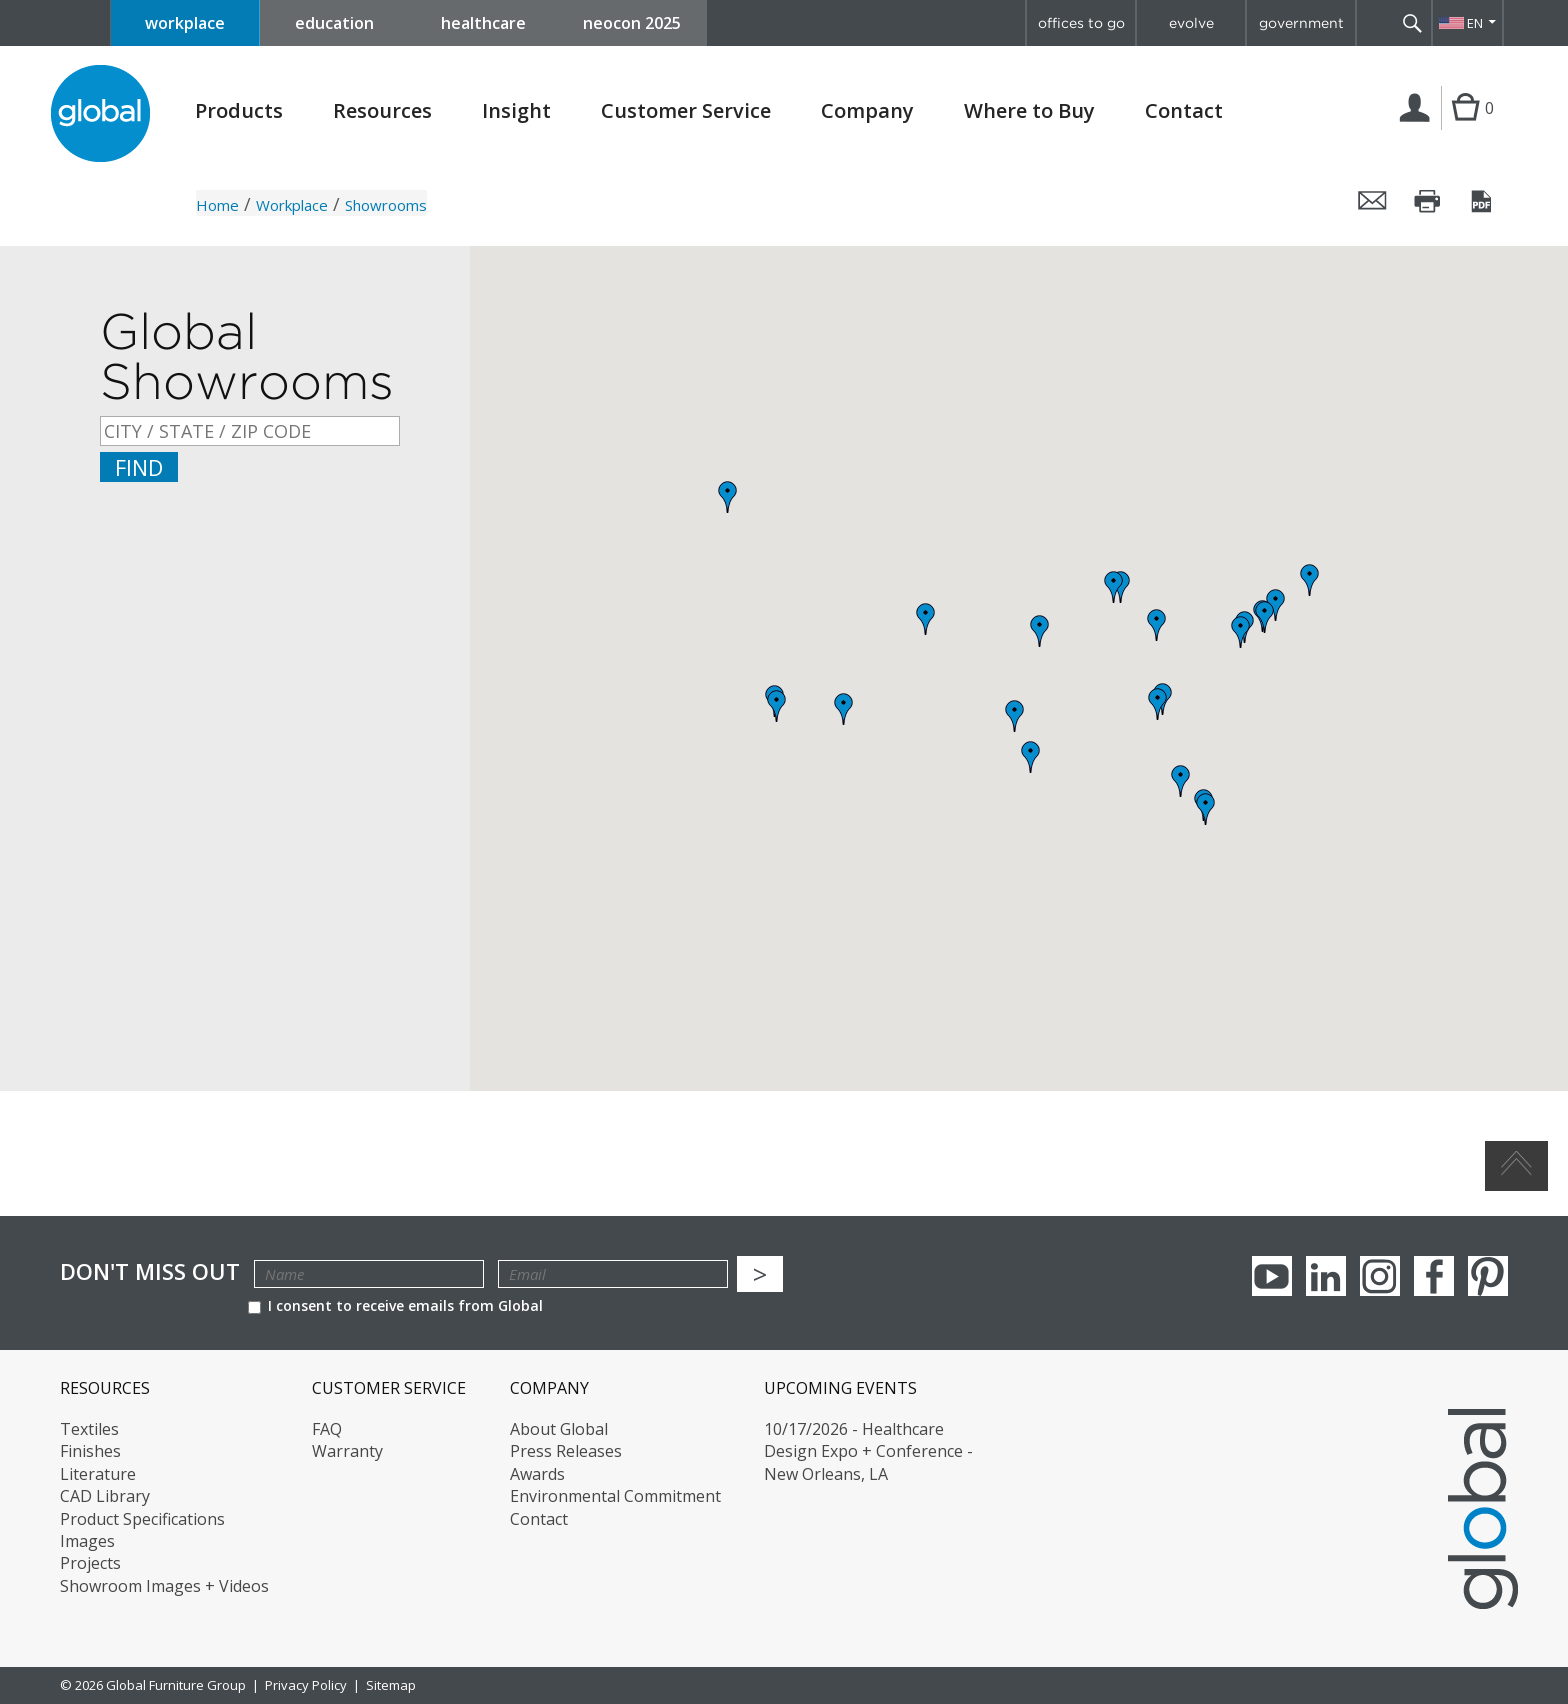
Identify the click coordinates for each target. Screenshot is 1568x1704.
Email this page (1373, 201)
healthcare (483, 23)
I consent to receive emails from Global (395, 1305)
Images (87, 1541)
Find (139, 467)
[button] (1265, 617)
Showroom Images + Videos (164, 1586)
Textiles (89, 1429)
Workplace (292, 205)
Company (867, 111)
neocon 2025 (632, 23)
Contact (1184, 110)
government (1301, 23)
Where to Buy (1029, 111)
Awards (537, 1474)
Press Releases (566, 1451)
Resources (382, 111)
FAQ (327, 1429)
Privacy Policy (306, 1685)
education (334, 23)
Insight (516, 110)
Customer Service (686, 111)
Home (217, 205)
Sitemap (391, 1685)
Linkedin (1326, 1276)
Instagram (1380, 1276)
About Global (559, 1429)
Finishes (90, 1451)
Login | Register (1418, 129)
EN (1475, 23)
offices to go (1081, 23)
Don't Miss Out (150, 1271)
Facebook (1434, 1276)
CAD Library (105, 1496)
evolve (1191, 23)
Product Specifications (142, 1519)
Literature (98, 1474)
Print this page (1428, 201)
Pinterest (1488, 1276)
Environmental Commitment (615, 1496)
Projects (90, 1563)
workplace (185, 23)
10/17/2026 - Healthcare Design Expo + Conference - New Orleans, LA (868, 1451)
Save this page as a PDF (1483, 201)
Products (239, 111)
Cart (1465, 128)
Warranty (347, 1451)
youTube (1272, 1276)
